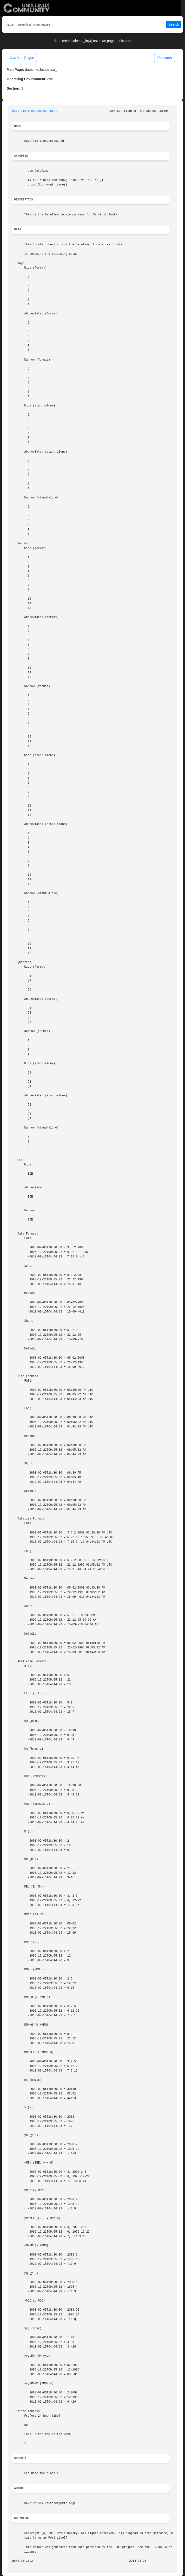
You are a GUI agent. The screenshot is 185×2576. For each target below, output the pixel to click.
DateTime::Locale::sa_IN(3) (34, 111)
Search (173, 24)
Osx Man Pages (22, 58)
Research (164, 58)
